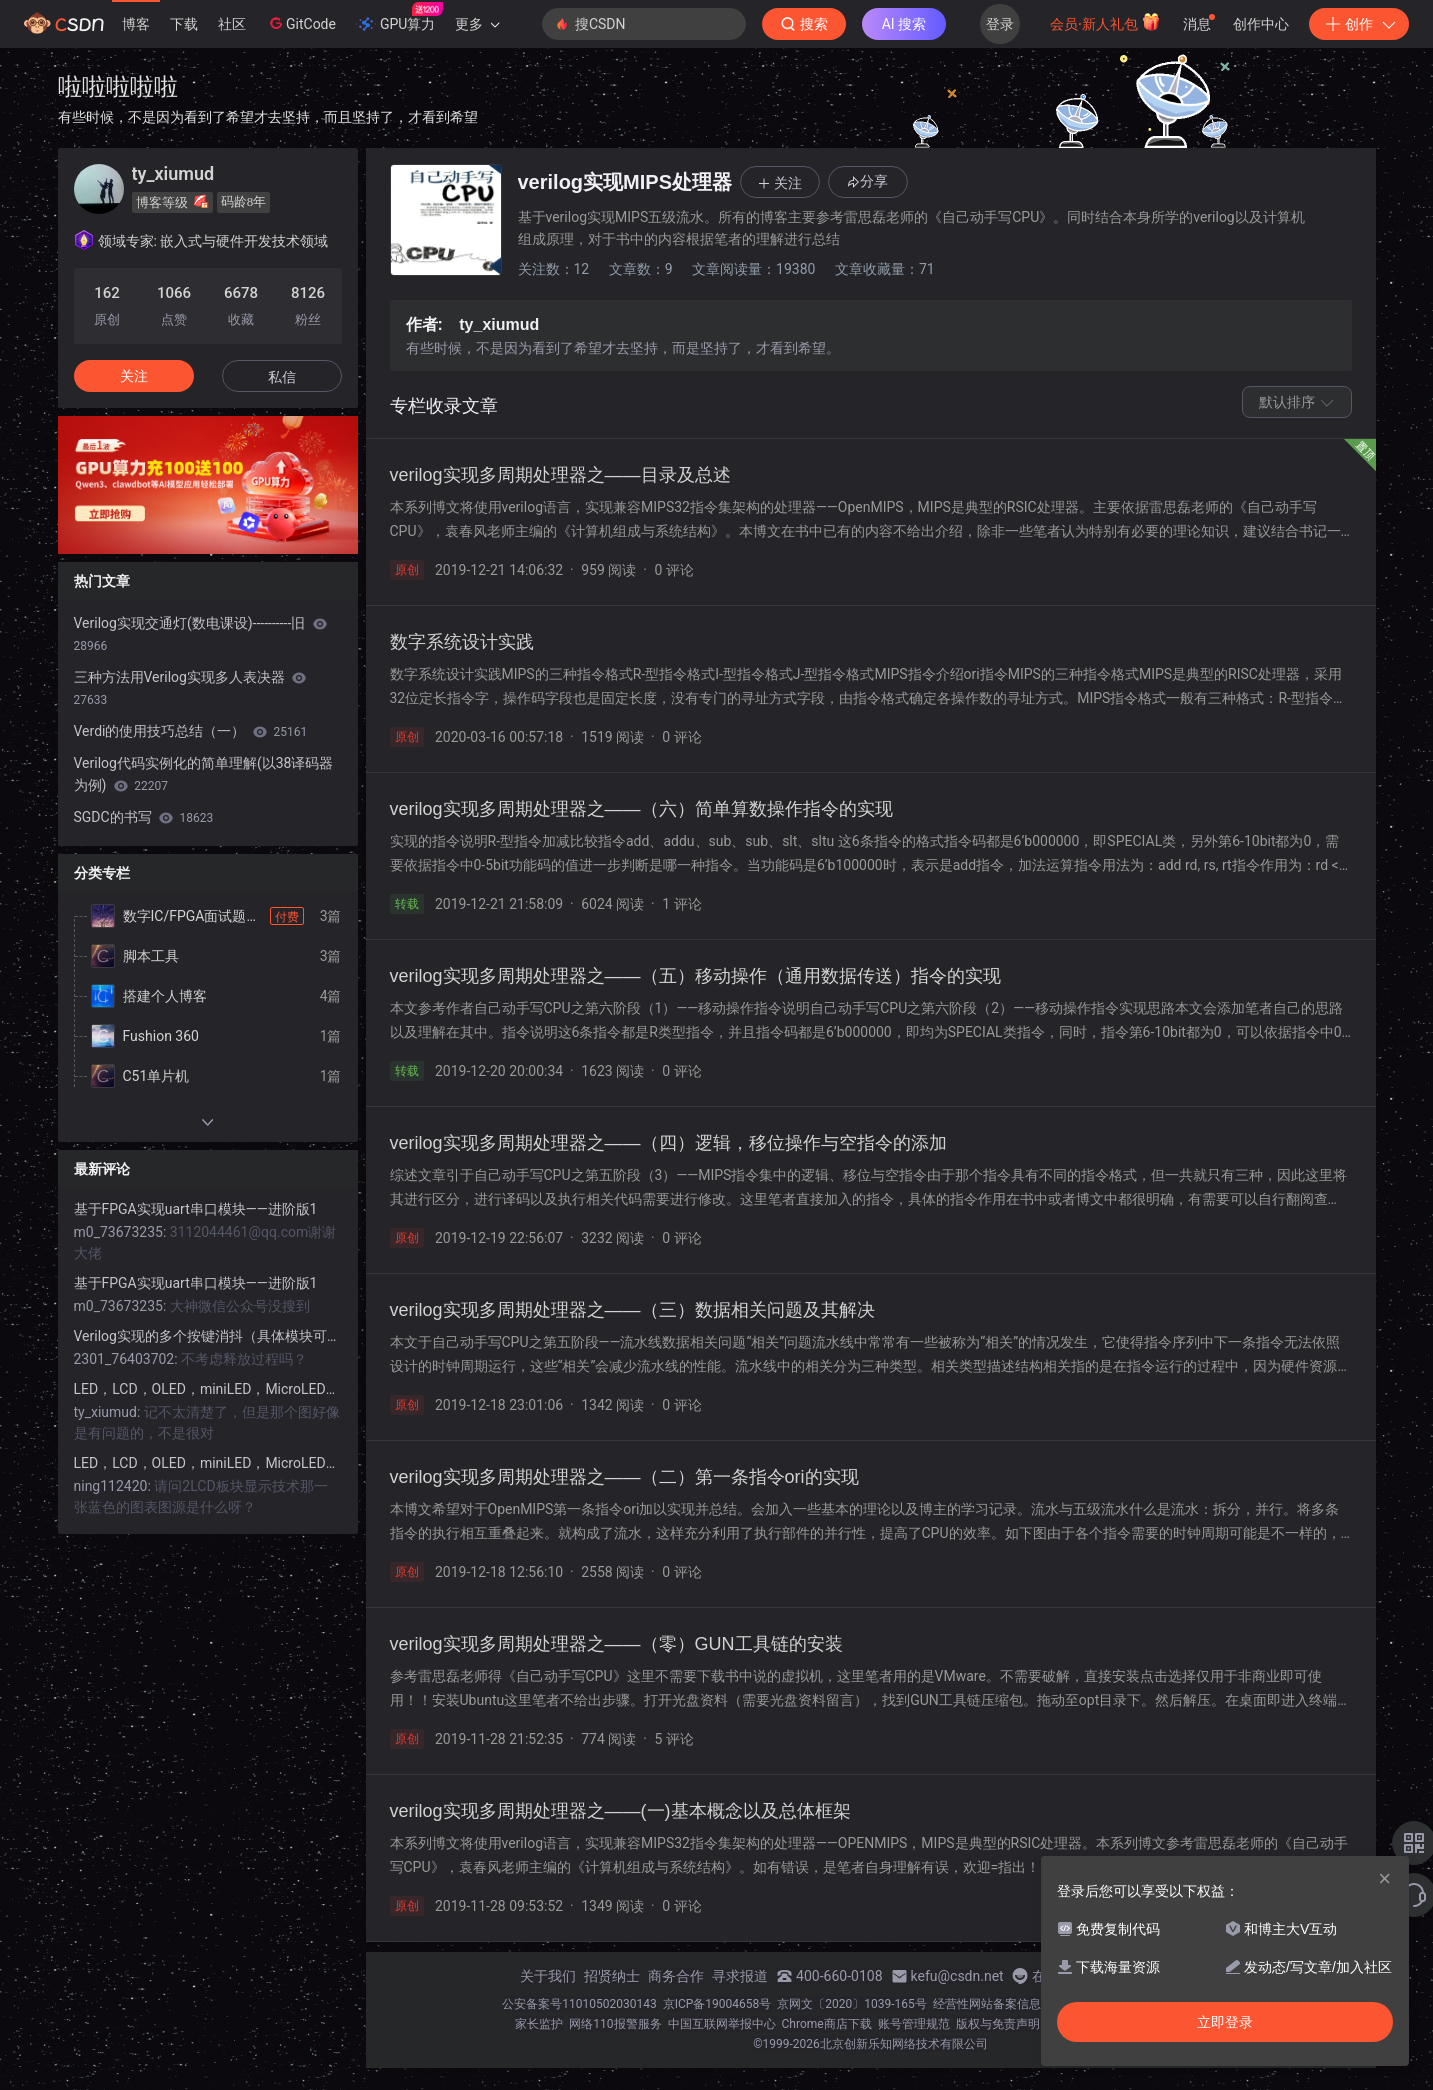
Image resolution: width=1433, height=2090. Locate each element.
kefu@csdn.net (957, 1976)
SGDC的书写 (144, 817)
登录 (1000, 24)
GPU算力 (399, 18)
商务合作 (676, 1976)
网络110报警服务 (615, 2024)
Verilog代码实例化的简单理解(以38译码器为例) (204, 774)
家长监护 (539, 2024)
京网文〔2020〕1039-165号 (852, 2004)
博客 (136, 24)
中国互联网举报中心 (722, 2024)
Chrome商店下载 (827, 2024)
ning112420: (114, 1486)
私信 (282, 377)
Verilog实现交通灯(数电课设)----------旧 (200, 634)
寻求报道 (740, 1976)
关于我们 (548, 1976)
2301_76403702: (128, 1359)
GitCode (301, 23)
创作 (1359, 24)
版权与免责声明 (998, 2024)
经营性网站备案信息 (987, 2004)
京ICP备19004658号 (717, 2004)
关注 (134, 376)
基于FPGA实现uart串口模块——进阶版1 (196, 1209)
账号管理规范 (914, 2024)
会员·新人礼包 (1105, 22)
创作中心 (1261, 24)
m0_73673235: (122, 1232)
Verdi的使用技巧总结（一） (191, 731)
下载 (184, 24)
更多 (477, 24)
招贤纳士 (612, 1976)
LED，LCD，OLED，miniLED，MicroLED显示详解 (208, 1389)
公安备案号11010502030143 (579, 2004)
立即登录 (1225, 2022)
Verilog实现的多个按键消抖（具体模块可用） (208, 1336)
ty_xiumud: (109, 1412)
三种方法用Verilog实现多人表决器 (190, 688)
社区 (232, 24)
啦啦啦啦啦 (118, 86)
